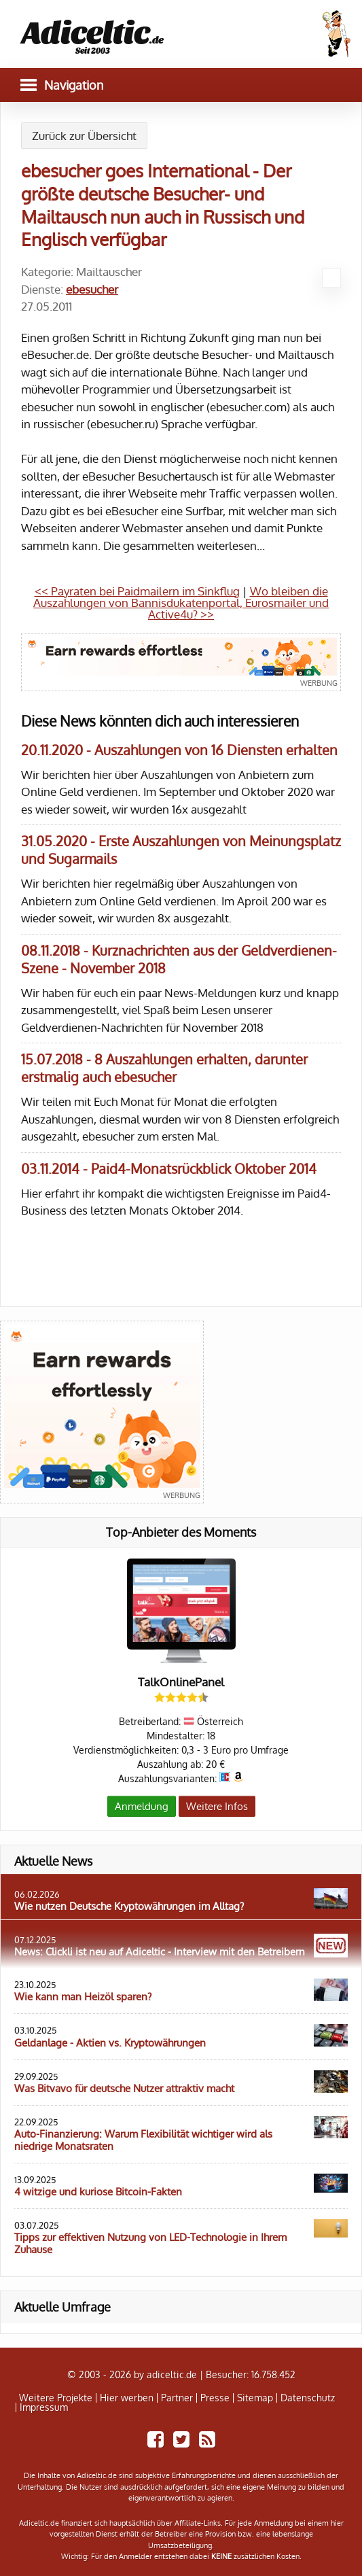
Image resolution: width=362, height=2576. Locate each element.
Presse (215, 2398)
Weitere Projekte (55, 2398)
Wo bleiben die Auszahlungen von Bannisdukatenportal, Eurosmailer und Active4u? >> (181, 602)
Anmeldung (141, 1806)
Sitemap (255, 2398)
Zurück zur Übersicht (84, 135)
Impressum (44, 2407)
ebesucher (92, 289)
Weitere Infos (217, 1806)
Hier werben (126, 2398)
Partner (177, 2398)
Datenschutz (307, 2398)
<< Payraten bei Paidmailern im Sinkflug (137, 591)
